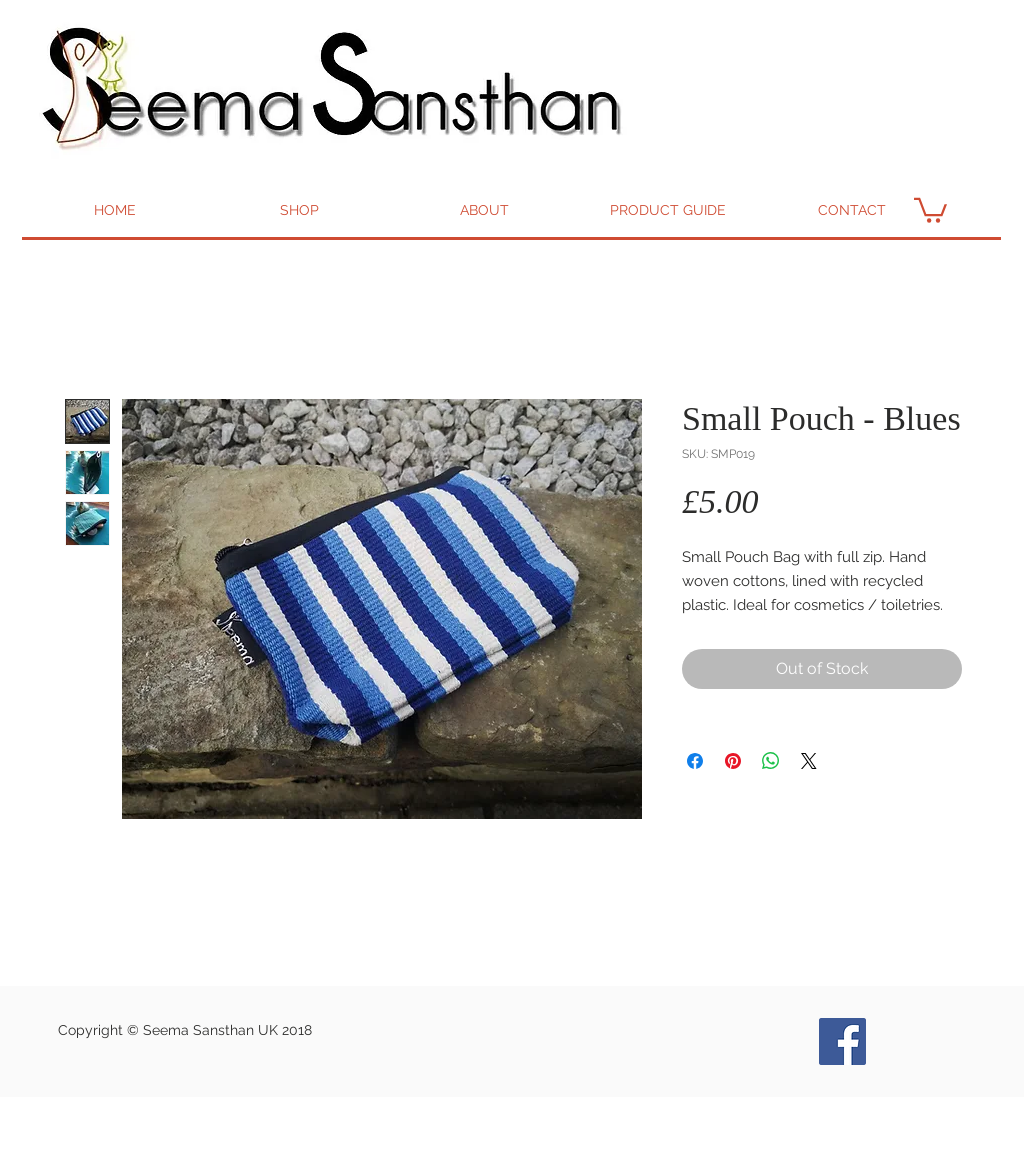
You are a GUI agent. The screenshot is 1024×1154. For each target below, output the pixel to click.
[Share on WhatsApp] (771, 761)
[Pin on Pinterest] (733, 761)
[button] (930, 209)
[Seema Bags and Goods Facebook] (842, 1041)
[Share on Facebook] (695, 761)
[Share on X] (809, 761)
